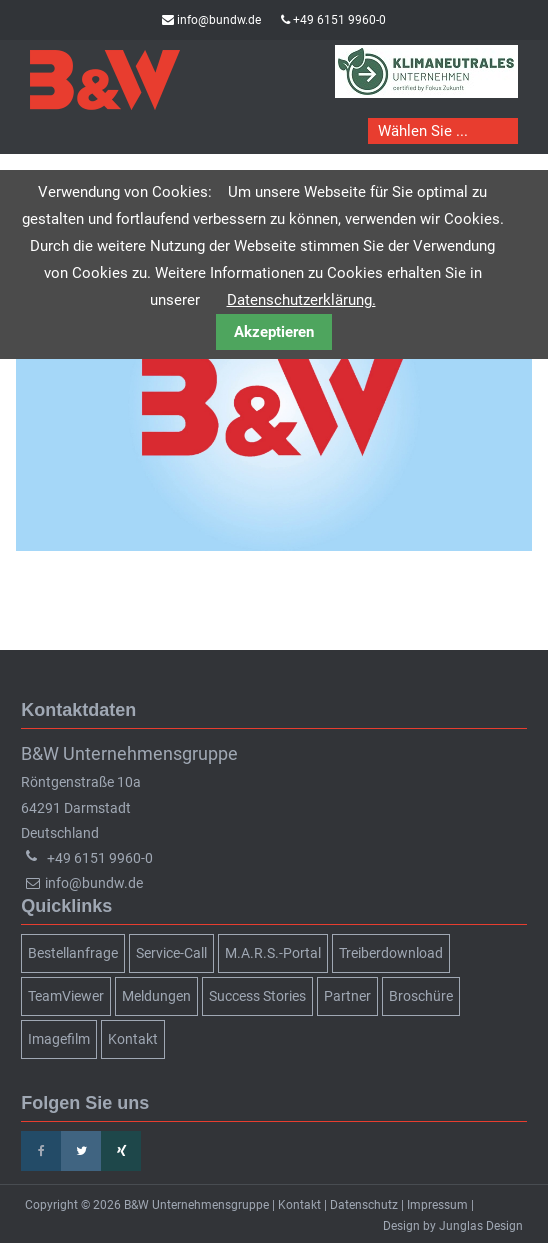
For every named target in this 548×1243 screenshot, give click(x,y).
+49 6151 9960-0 (339, 20)
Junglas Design (481, 1226)
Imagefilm (59, 1039)
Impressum (437, 1205)
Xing (121, 1151)
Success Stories (257, 996)
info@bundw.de (219, 20)
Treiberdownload (391, 953)
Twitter (81, 1151)
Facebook (41, 1151)
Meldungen (156, 996)
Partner (347, 996)
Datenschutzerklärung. (301, 300)
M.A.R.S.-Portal (273, 953)
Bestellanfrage (73, 953)
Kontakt (133, 1039)
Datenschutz (364, 1205)
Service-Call (171, 953)
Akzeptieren (274, 332)
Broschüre (421, 996)
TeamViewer (66, 996)
